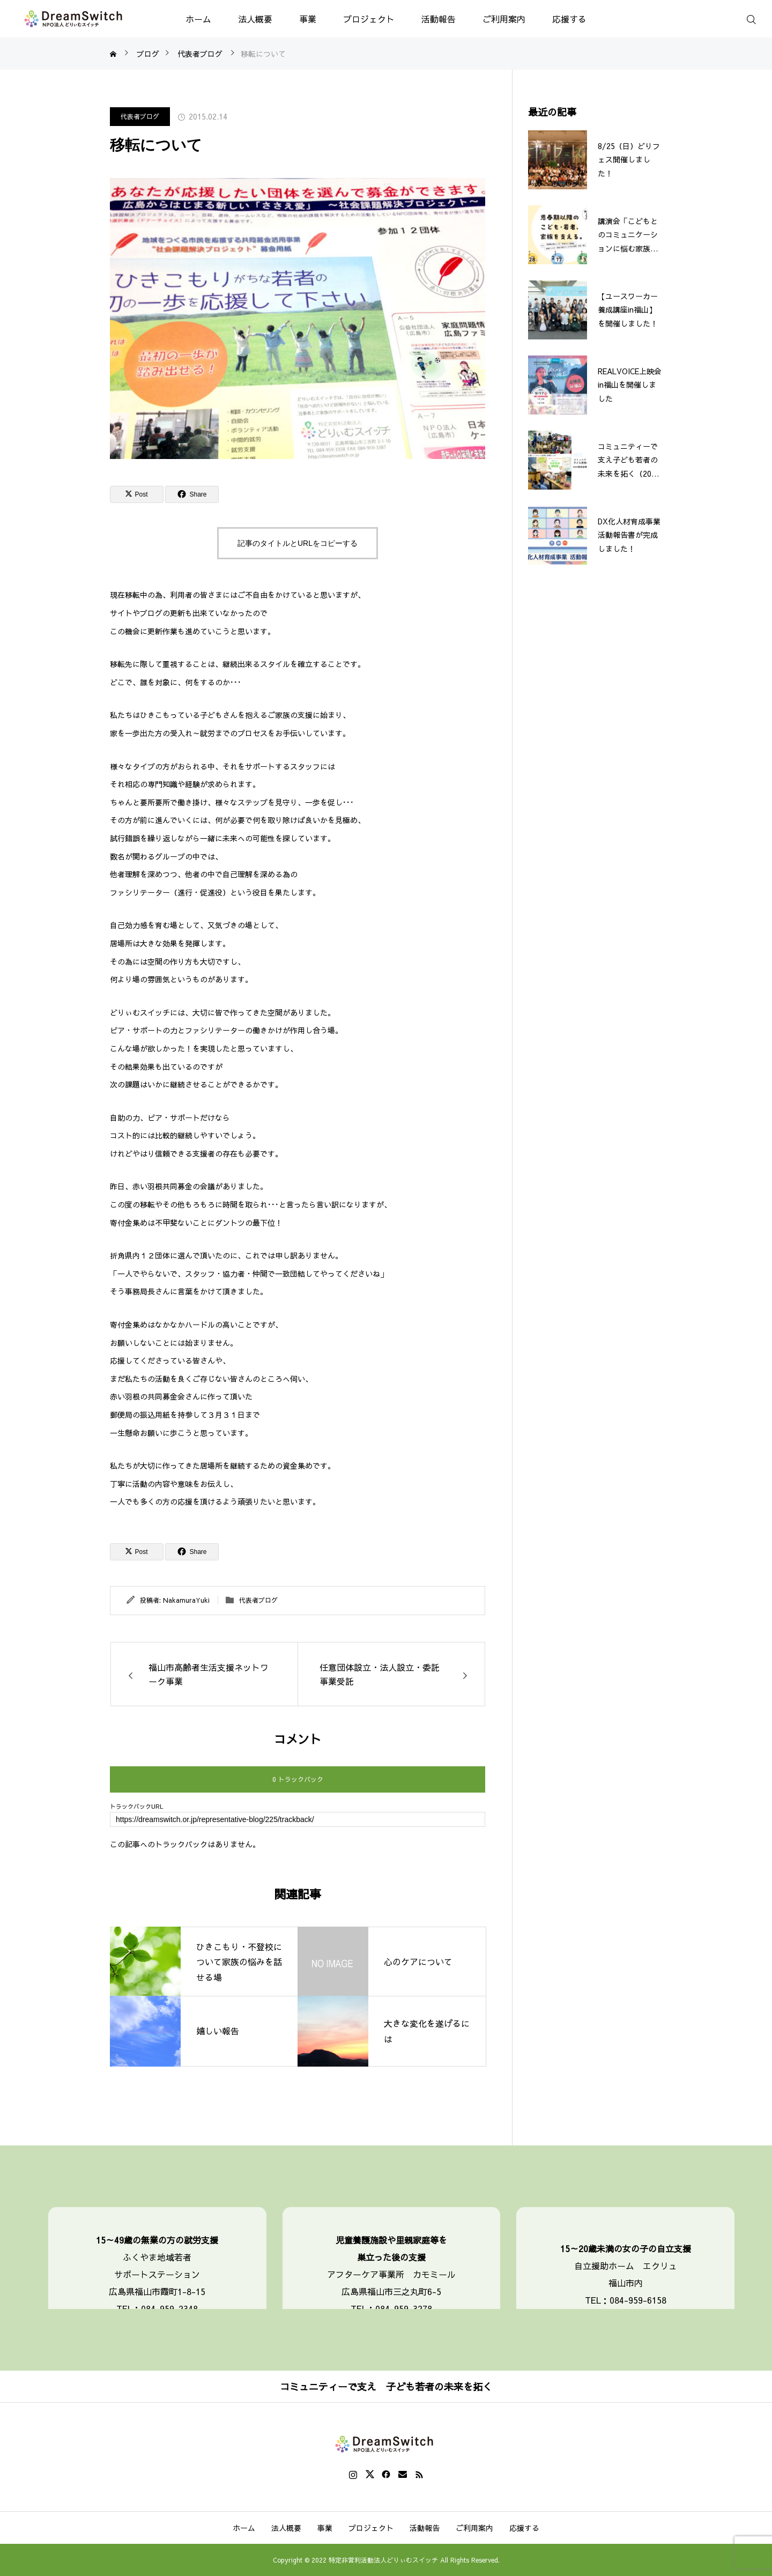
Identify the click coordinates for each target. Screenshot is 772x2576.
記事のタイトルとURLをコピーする (297, 543)
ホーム (198, 19)
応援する (569, 19)
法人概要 (255, 19)
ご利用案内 (503, 19)
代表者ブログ (140, 116)
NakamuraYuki (186, 1600)
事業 (307, 19)
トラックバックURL (137, 1806)
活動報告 (438, 19)
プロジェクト (369, 19)
